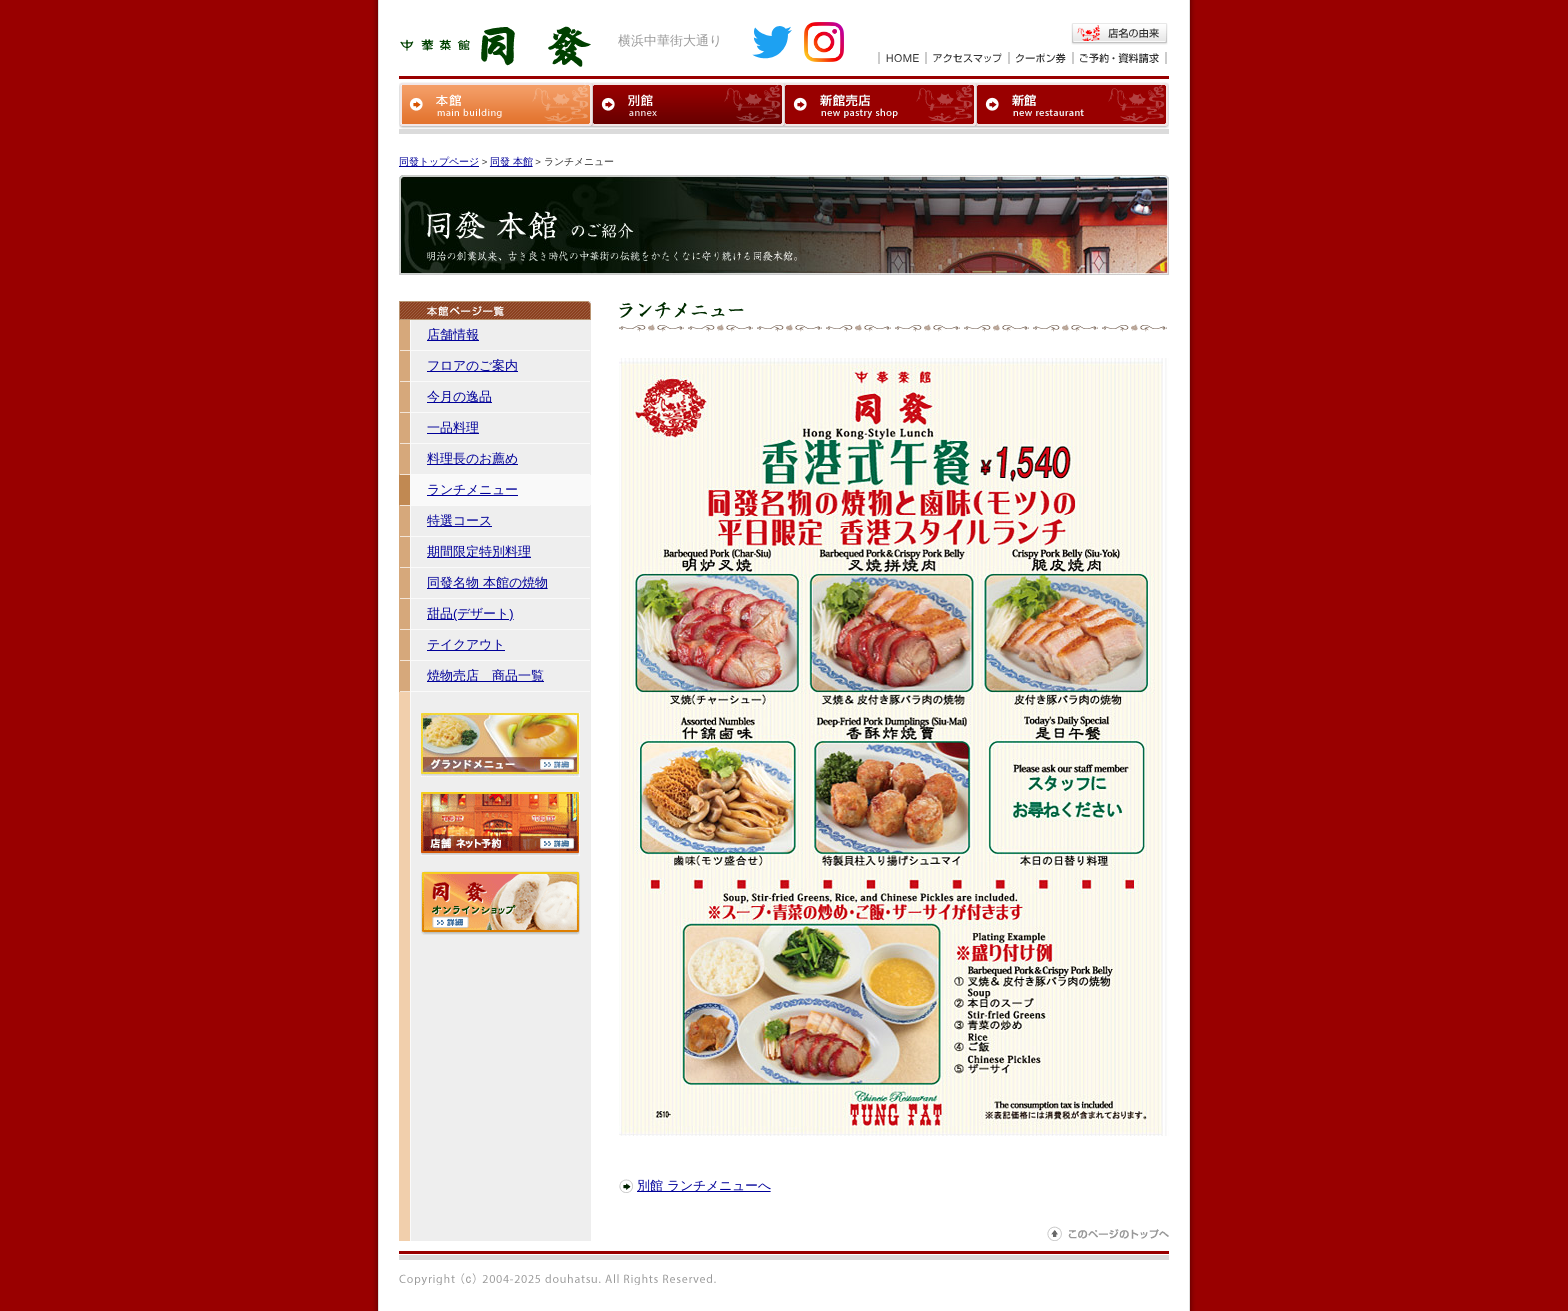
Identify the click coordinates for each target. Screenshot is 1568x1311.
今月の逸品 (459, 396)
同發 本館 (511, 161)
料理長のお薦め (472, 458)
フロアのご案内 (472, 365)
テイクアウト (466, 644)
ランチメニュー (472, 489)
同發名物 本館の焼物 (487, 582)
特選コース (459, 520)
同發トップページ (439, 161)
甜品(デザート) (470, 613)
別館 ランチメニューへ (704, 1185)
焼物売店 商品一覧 (485, 675)
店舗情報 (453, 334)
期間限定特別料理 (479, 551)
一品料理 (453, 427)
